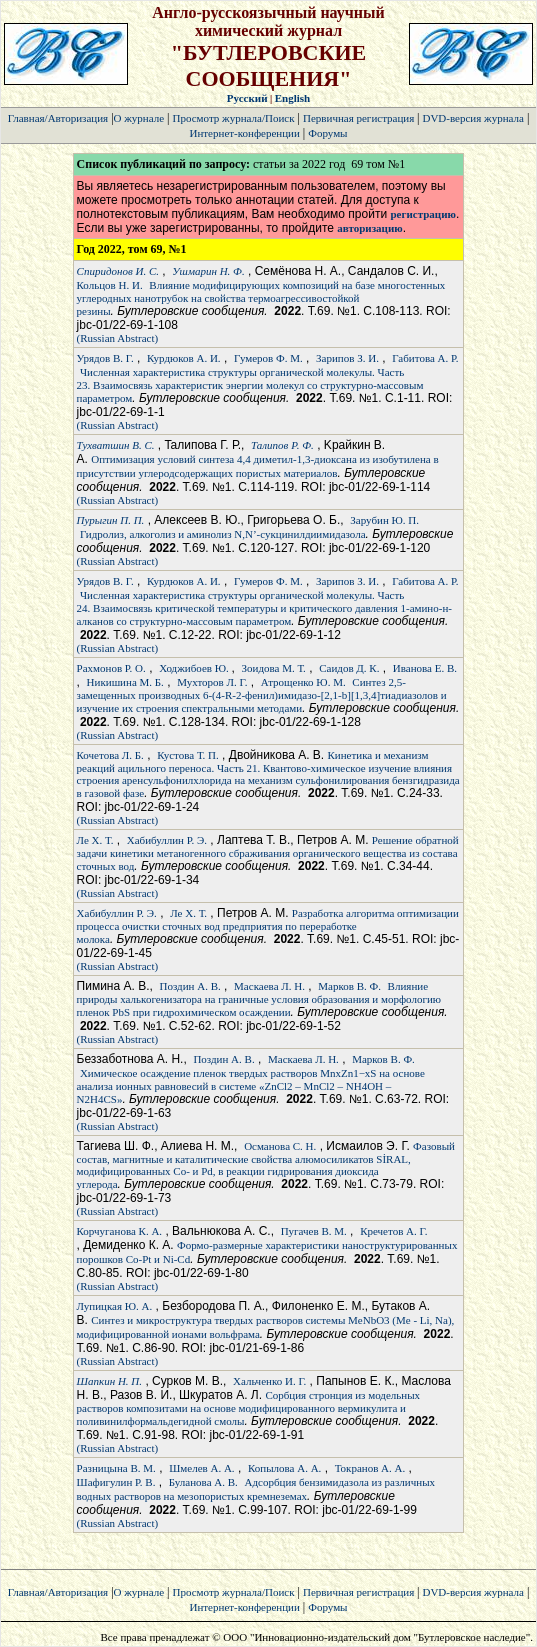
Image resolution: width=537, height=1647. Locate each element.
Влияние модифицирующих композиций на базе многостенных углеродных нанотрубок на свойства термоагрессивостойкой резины (261, 298)
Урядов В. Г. (105, 358)
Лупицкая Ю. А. (115, 1306)
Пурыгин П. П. (111, 520)
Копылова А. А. (284, 1468)
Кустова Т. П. (188, 755)
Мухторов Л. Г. (212, 682)
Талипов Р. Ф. (282, 445)
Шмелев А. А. (201, 1468)
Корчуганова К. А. (120, 1231)
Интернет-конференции (244, 133)
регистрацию (422, 214)
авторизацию (369, 228)
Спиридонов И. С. (118, 271)
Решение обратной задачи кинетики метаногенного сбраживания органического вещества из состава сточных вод (268, 853)
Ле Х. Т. (95, 840)
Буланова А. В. (203, 1482)
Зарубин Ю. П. (384, 520)
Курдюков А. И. (184, 358)
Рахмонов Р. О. (111, 668)
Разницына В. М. (116, 1468)
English (292, 98)
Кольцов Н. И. (110, 285)
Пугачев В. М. (314, 1231)
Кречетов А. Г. (393, 1231)
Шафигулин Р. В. (116, 1482)
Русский (247, 98)
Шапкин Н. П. (109, 1381)
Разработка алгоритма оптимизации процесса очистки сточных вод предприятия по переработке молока (268, 926)
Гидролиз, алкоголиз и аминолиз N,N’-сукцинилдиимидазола (223, 534)
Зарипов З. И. (347, 358)
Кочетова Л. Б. (110, 755)
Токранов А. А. (370, 1468)
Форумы (327, 133)
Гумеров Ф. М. (268, 358)
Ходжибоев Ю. (195, 668)
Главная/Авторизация (58, 118)
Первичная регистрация (360, 118)
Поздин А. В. (190, 986)
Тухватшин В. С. (116, 445)
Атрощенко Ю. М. (303, 682)
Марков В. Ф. (349, 986)
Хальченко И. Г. (269, 1381)
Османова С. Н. (280, 1146)
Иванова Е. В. (425, 668)
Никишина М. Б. (125, 682)
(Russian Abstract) (118, 338)
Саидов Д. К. (349, 668)
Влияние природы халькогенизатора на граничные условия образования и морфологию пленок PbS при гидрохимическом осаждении (259, 999)
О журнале (139, 118)
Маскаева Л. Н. (269, 986)
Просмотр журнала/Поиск (234, 118)
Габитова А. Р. (425, 358)
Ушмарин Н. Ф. (208, 271)
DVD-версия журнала (472, 118)
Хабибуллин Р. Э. (167, 840)
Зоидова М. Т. (274, 668)
